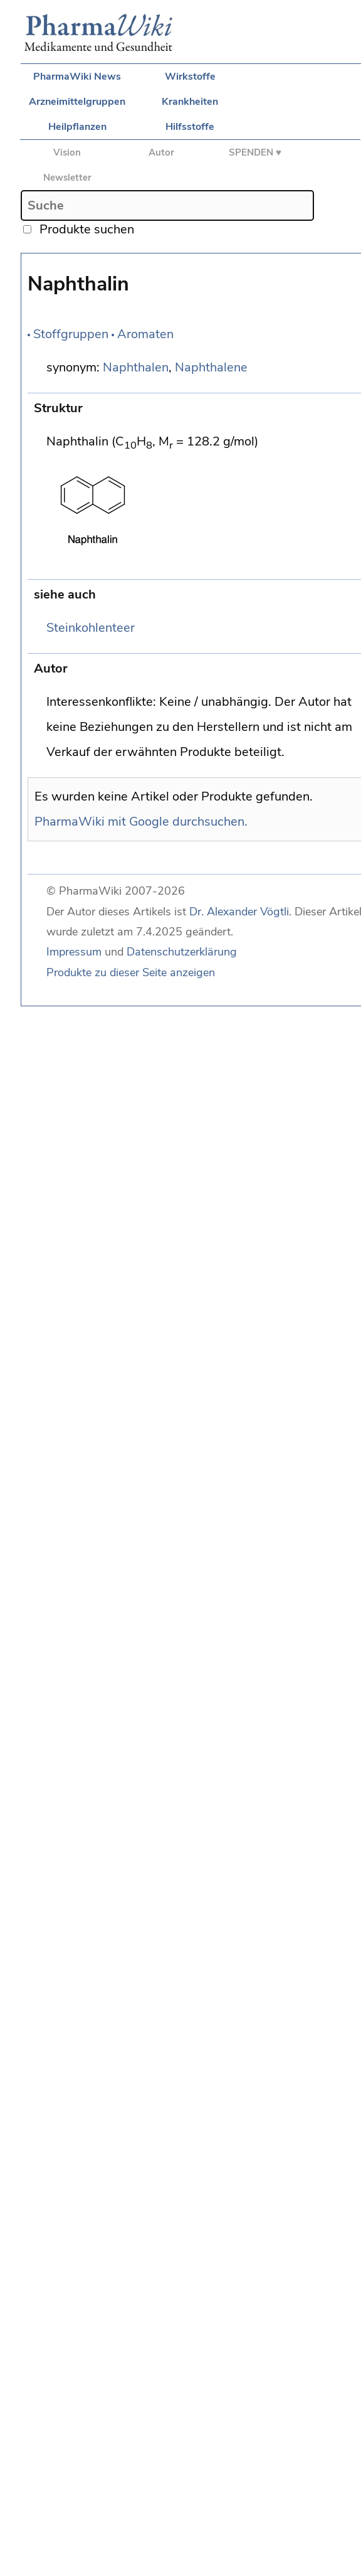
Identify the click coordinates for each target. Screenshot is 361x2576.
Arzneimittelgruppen (77, 102)
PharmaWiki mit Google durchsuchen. (141, 821)
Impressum (74, 951)
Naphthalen (136, 367)
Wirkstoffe (190, 76)
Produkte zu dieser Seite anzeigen (130, 972)
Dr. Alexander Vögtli (239, 911)
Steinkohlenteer (90, 627)
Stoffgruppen (70, 334)
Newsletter (67, 177)
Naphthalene (211, 367)
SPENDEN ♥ (255, 152)
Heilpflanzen (77, 127)
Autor (161, 152)
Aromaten (145, 334)
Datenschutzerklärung (182, 951)
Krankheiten (190, 102)
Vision (67, 152)
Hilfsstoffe (189, 127)
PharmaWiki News (77, 76)
